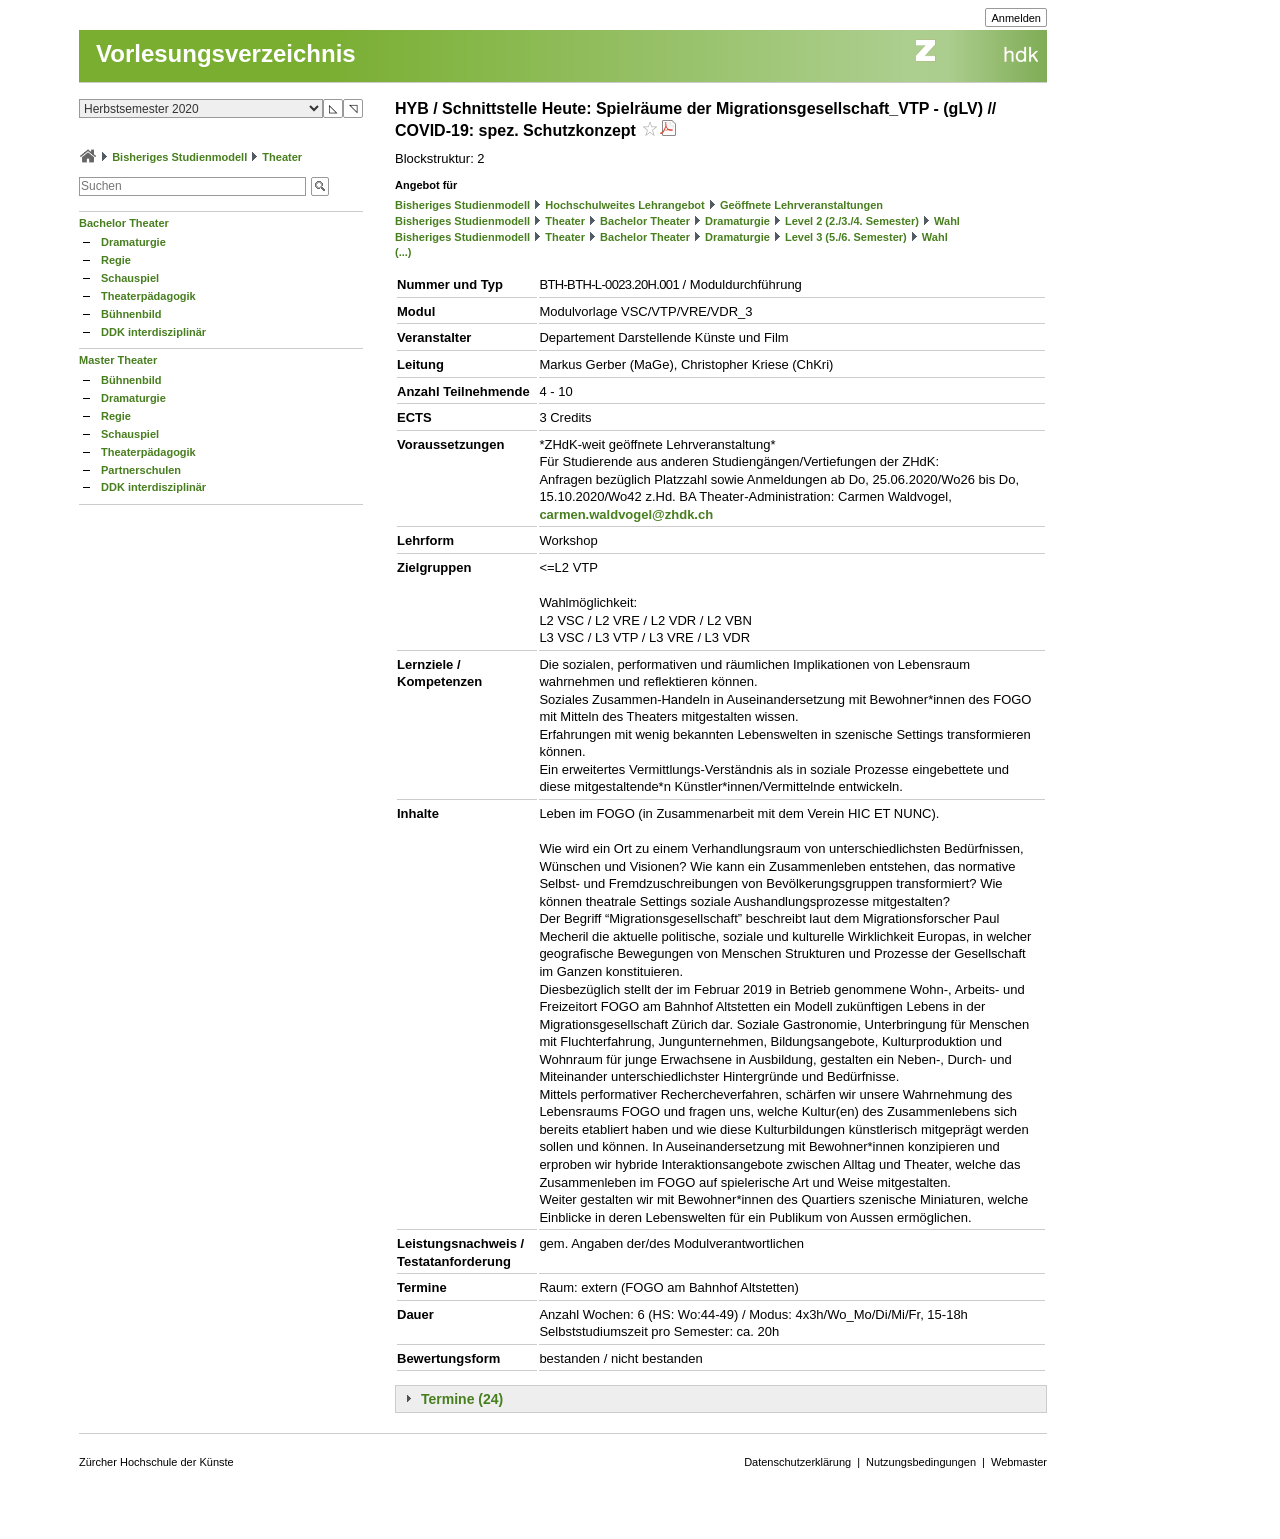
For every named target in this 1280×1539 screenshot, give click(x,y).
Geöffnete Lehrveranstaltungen (801, 205)
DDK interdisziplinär (153, 332)
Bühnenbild (131, 314)
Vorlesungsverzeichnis (226, 53)
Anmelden (1016, 18)
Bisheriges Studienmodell (179, 157)
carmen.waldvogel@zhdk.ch (626, 514)
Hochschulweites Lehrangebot (625, 205)
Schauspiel (130, 278)
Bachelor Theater (124, 223)
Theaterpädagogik (148, 296)
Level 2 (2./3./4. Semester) (852, 221)
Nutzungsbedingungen (921, 1462)
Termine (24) (462, 1399)
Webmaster (1019, 1462)
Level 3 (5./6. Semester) (846, 237)
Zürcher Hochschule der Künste (156, 1462)
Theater (282, 157)
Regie (116, 260)
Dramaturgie (133, 242)
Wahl (947, 221)
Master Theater (118, 360)
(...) (403, 252)
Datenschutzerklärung (797, 1462)
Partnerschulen (141, 470)
